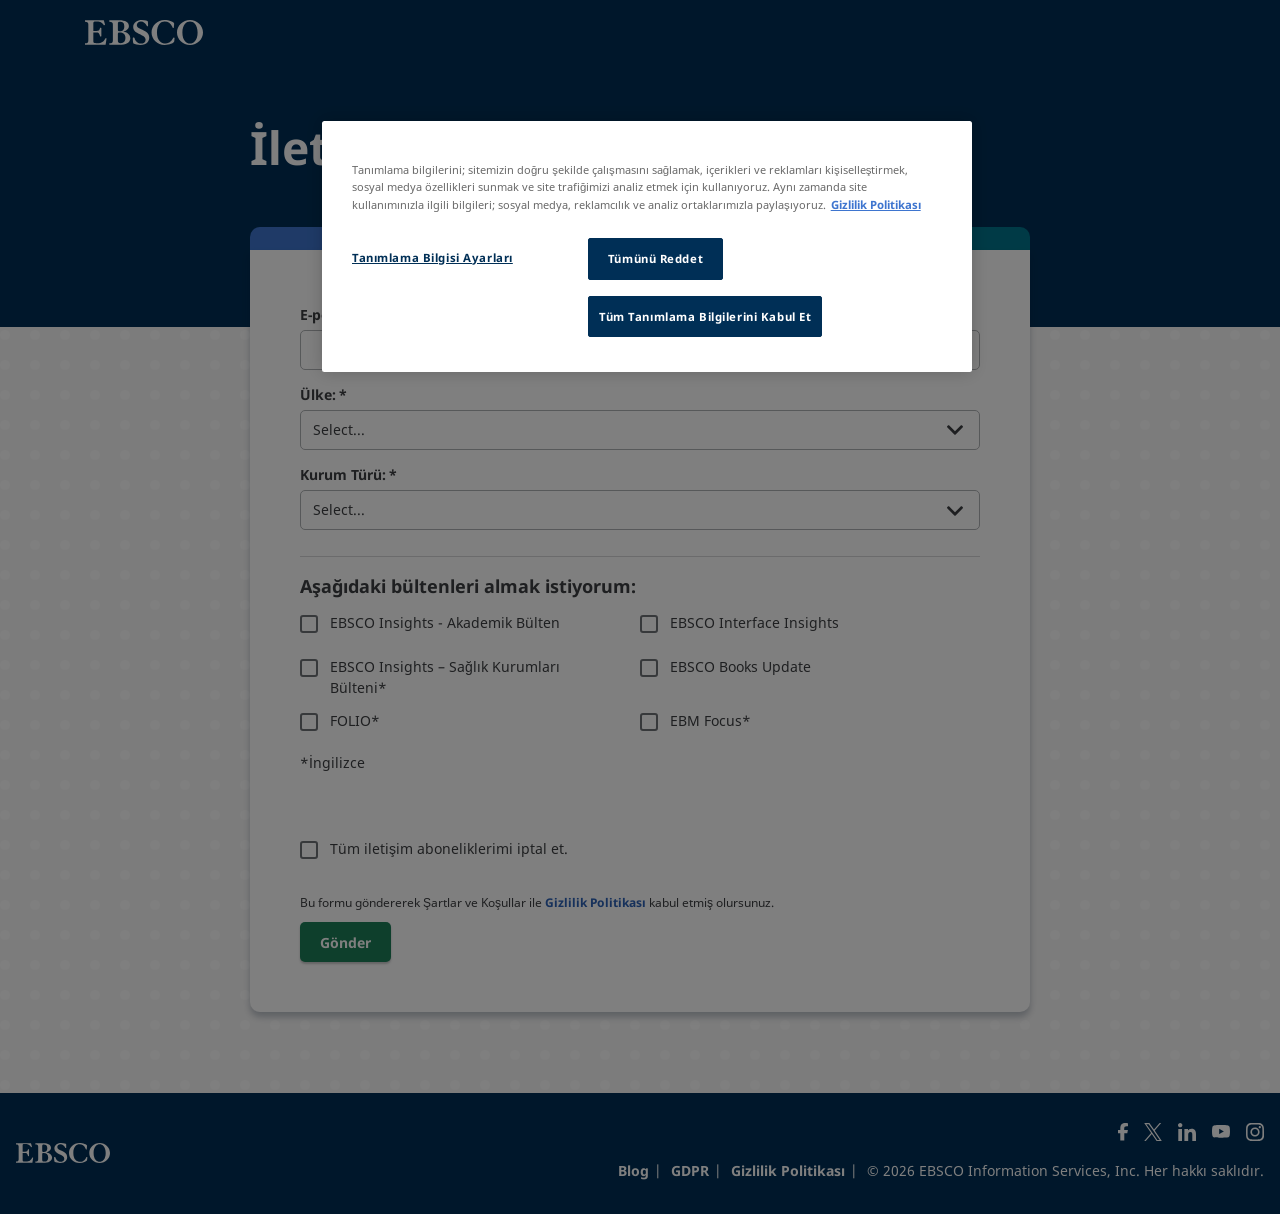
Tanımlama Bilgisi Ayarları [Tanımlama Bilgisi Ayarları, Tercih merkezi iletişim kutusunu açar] (432, 257)
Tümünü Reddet (655, 258)
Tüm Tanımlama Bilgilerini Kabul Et (705, 316)
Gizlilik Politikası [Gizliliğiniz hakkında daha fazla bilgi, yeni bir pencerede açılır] (876, 204)
